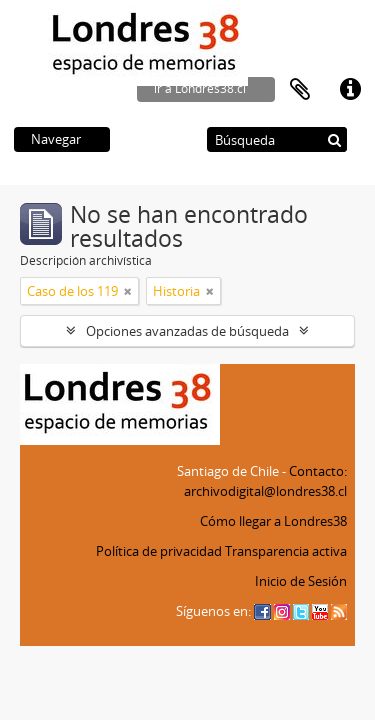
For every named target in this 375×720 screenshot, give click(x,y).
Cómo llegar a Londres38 (273, 521)
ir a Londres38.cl (200, 88)
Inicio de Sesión (301, 581)
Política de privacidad (159, 551)
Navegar (56, 139)
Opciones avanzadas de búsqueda (187, 331)
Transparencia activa (286, 551)
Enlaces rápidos (350, 90)
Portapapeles (300, 90)
